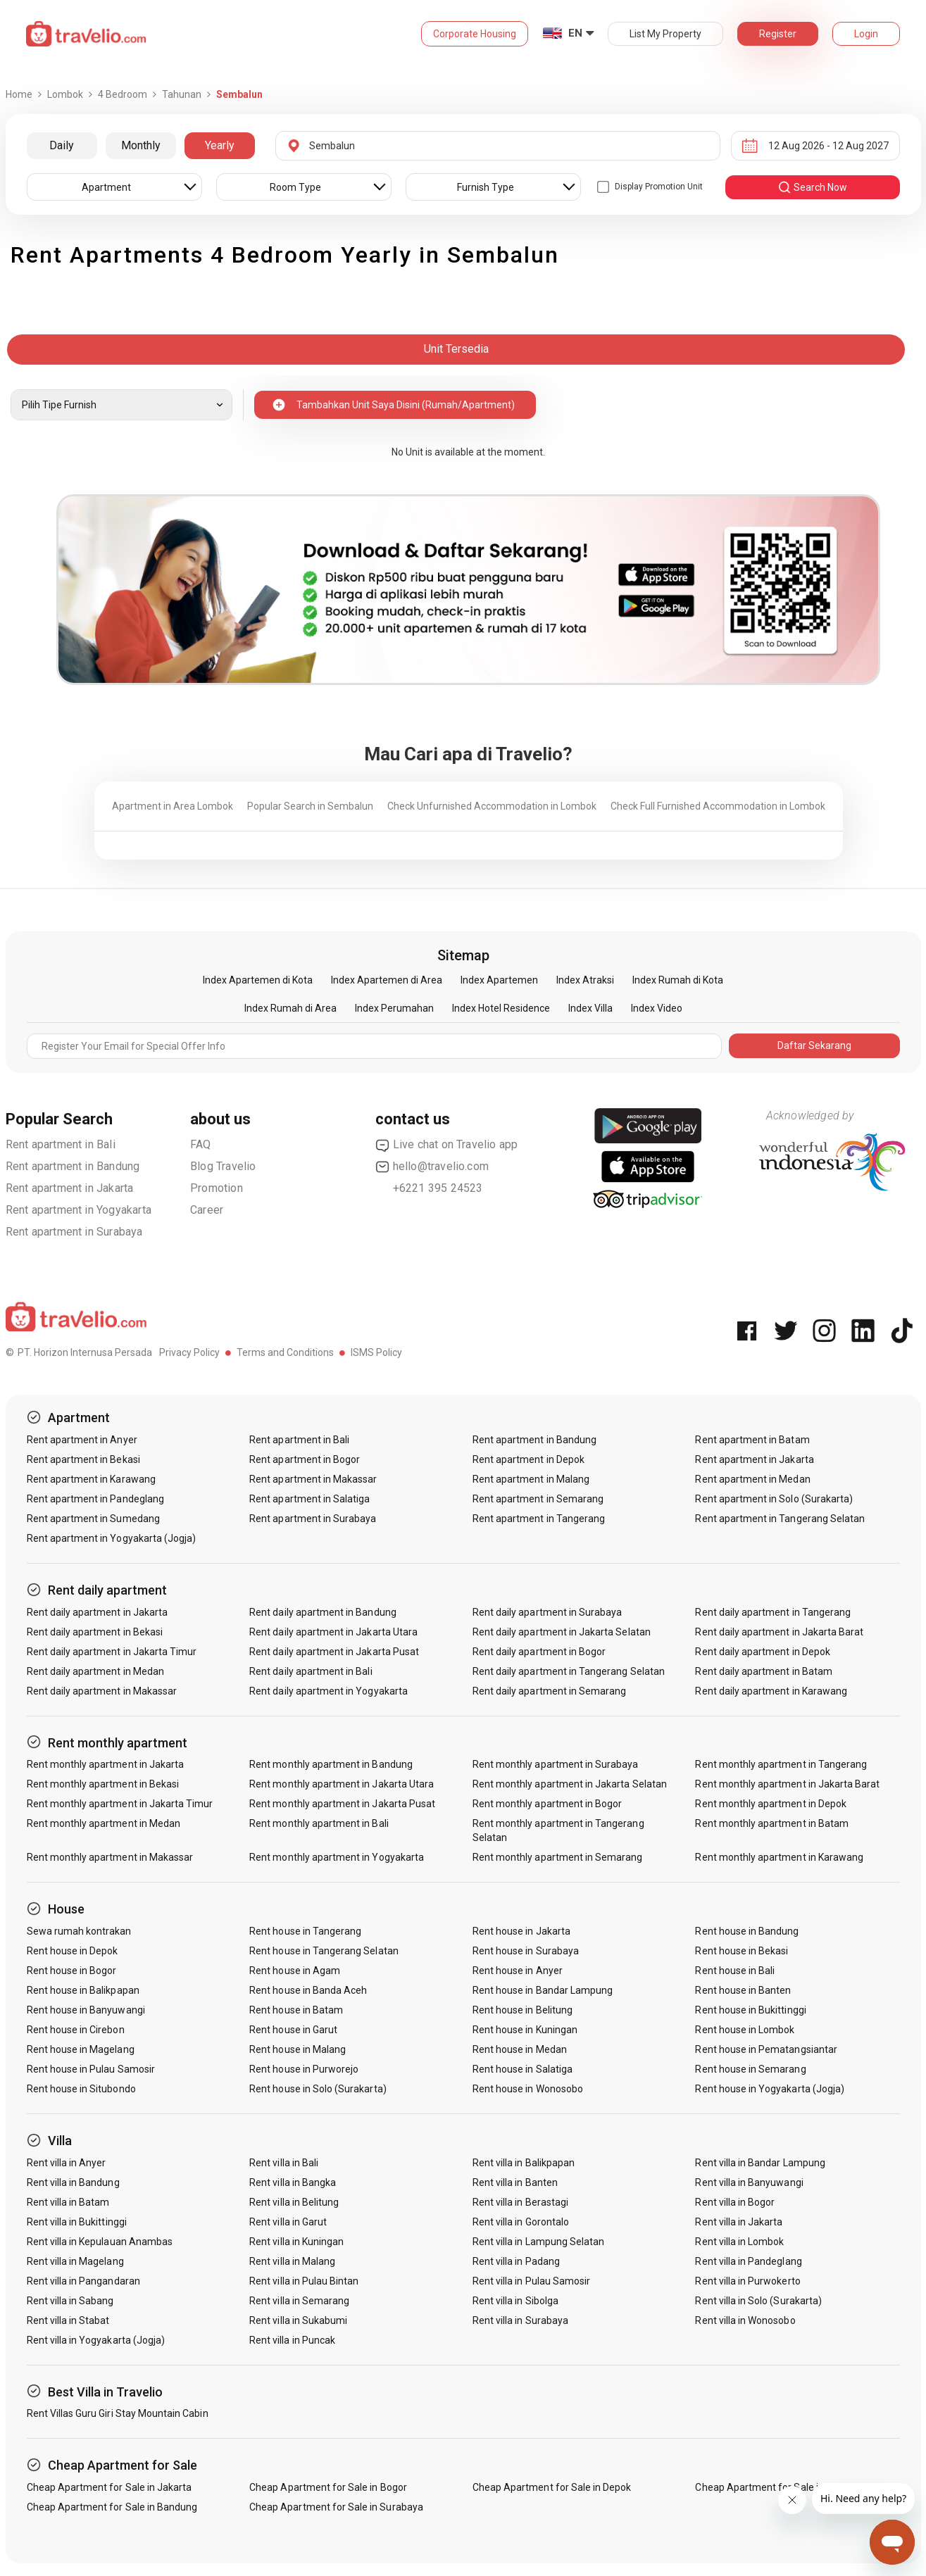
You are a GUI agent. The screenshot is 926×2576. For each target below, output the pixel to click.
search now (812, 187)
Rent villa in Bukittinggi (77, 2222)
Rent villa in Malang (292, 2261)
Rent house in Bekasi (741, 1950)
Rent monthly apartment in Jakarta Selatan (570, 1784)
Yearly (219, 145)
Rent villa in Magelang (75, 2261)
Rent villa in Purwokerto (747, 2281)
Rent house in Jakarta (521, 1931)
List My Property (665, 33)
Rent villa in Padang (516, 2261)
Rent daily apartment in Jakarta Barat (779, 1632)
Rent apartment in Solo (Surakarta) (774, 1498)
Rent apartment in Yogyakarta (79, 1210)
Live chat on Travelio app (446, 1145)
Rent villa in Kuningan (296, 2241)
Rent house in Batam (296, 2010)
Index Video (656, 1008)
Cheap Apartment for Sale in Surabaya (336, 2507)
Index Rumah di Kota (677, 980)
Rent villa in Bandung (73, 2182)
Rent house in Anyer (518, 1970)
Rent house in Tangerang (305, 1931)
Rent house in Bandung (747, 1931)
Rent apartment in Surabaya (74, 1231)
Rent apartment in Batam (752, 1439)
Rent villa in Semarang (299, 2300)
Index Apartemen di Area (386, 980)
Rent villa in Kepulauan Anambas (100, 2241)
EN (575, 33)
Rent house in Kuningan (525, 2029)
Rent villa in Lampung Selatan (538, 2241)
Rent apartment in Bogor (304, 1459)
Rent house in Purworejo (303, 2069)
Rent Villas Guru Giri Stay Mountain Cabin (117, 2413)
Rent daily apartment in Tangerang (773, 1612)
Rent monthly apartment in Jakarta (105, 1764)
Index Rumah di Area (290, 1008)
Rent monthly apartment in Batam (772, 1823)
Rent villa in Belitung (294, 2202)
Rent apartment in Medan (752, 1479)
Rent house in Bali (735, 1970)
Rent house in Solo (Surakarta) (318, 2088)
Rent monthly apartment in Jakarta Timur (120, 1803)
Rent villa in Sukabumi (298, 2320)
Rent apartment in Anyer (82, 1439)
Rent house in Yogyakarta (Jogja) (769, 2088)
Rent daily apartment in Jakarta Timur (112, 1651)
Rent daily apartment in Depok (762, 1651)
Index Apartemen (499, 980)
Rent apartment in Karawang (91, 1479)
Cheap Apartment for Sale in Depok (552, 2487)
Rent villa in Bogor (735, 2202)
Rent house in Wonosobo (528, 2088)
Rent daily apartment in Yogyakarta (328, 1691)
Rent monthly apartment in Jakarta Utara (341, 1784)
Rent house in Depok (72, 1950)
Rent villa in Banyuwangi (749, 2182)
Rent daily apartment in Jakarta (97, 1612)
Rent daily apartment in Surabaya (547, 1612)
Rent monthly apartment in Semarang (558, 1857)
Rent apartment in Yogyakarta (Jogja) (111, 1538)
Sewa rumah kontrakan (79, 1931)
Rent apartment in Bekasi (83, 1459)
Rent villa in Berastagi (520, 2202)
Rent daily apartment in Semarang (550, 1691)
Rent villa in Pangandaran (83, 2281)
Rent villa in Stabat (68, 2320)
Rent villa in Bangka (292, 2182)
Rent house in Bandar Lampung (543, 1990)
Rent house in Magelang (80, 2049)
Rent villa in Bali (283, 2162)
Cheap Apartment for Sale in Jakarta (109, 2487)
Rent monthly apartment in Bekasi (103, 1784)
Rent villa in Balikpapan (524, 2162)
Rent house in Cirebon (76, 2029)
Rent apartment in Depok (528, 1459)
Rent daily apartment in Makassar (102, 1691)
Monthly (141, 145)
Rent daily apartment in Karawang (771, 1691)
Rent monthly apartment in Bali (319, 1823)
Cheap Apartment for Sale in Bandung (112, 2507)
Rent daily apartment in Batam (763, 1671)
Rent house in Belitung (523, 2010)
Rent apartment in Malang (531, 1479)
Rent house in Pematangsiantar (766, 2049)
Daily (61, 145)
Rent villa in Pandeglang (748, 2261)
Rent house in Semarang (750, 2069)
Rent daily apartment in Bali (310, 1671)
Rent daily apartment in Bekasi (95, 1632)
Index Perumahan (394, 1008)
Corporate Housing (474, 33)
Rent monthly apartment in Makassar (110, 1857)
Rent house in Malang (297, 2049)
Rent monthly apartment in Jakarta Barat (787, 1784)
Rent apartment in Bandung (73, 1166)
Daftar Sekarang (814, 1045)
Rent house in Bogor (72, 1970)
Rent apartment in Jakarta (70, 1188)
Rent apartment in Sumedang (93, 1518)
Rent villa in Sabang (70, 2300)
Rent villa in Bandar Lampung (760, 2162)
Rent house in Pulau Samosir (91, 2069)
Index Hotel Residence (501, 1008)
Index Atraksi (585, 980)
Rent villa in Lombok (739, 2241)
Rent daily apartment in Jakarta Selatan (562, 1632)
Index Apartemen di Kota (258, 980)
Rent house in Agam (294, 1970)
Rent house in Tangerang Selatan (324, 1950)
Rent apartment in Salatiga (309, 1498)
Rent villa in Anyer (66, 2162)
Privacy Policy (189, 1352)
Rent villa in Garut (288, 2222)
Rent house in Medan (520, 2049)
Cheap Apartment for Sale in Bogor (328, 2487)
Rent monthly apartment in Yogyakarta (336, 1857)
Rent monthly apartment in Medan (104, 1823)
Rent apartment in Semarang (538, 1498)
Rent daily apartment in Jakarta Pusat (334, 1651)
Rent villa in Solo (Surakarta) (758, 2300)
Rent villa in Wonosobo (745, 2320)
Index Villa (590, 1008)
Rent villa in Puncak (292, 2340)
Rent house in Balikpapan (83, 1990)
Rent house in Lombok (744, 2029)
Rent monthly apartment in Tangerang (781, 1764)
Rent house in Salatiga (523, 2069)
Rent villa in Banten (515, 2182)
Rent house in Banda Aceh (308, 1990)
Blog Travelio (223, 1166)
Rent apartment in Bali (60, 1144)
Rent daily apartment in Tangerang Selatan (569, 1671)
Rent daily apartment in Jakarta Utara (333, 1632)
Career (206, 1210)
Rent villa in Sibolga (515, 2300)
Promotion (216, 1188)
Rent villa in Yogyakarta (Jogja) (96, 2340)
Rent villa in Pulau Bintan (303, 2281)
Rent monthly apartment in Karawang (779, 1857)
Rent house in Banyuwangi (86, 2010)
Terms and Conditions (285, 1352)
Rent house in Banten (743, 1990)
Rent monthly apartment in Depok (770, 1803)
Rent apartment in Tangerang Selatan (780, 1518)
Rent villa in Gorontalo (521, 2222)
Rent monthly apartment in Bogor (547, 1803)
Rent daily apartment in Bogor (539, 1651)
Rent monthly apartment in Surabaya (556, 1764)
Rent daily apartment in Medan (95, 1671)
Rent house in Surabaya (526, 1950)
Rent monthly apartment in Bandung (331, 1764)
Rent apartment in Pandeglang (95, 1498)
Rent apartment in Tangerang (539, 1518)
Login (866, 33)
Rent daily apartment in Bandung (322, 1612)
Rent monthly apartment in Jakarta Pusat (342, 1803)
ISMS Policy (376, 1352)
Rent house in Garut (293, 2029)
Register (777, 33)
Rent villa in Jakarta (738, 2222)
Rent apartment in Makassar (313, 1479)
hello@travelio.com (432, 1167)
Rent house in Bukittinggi (750, 2010)
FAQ (200, 1144)
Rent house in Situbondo (81, 2088)
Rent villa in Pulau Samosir (531, 2281)
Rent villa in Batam (68, 2202)
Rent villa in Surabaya (520, 2320)
